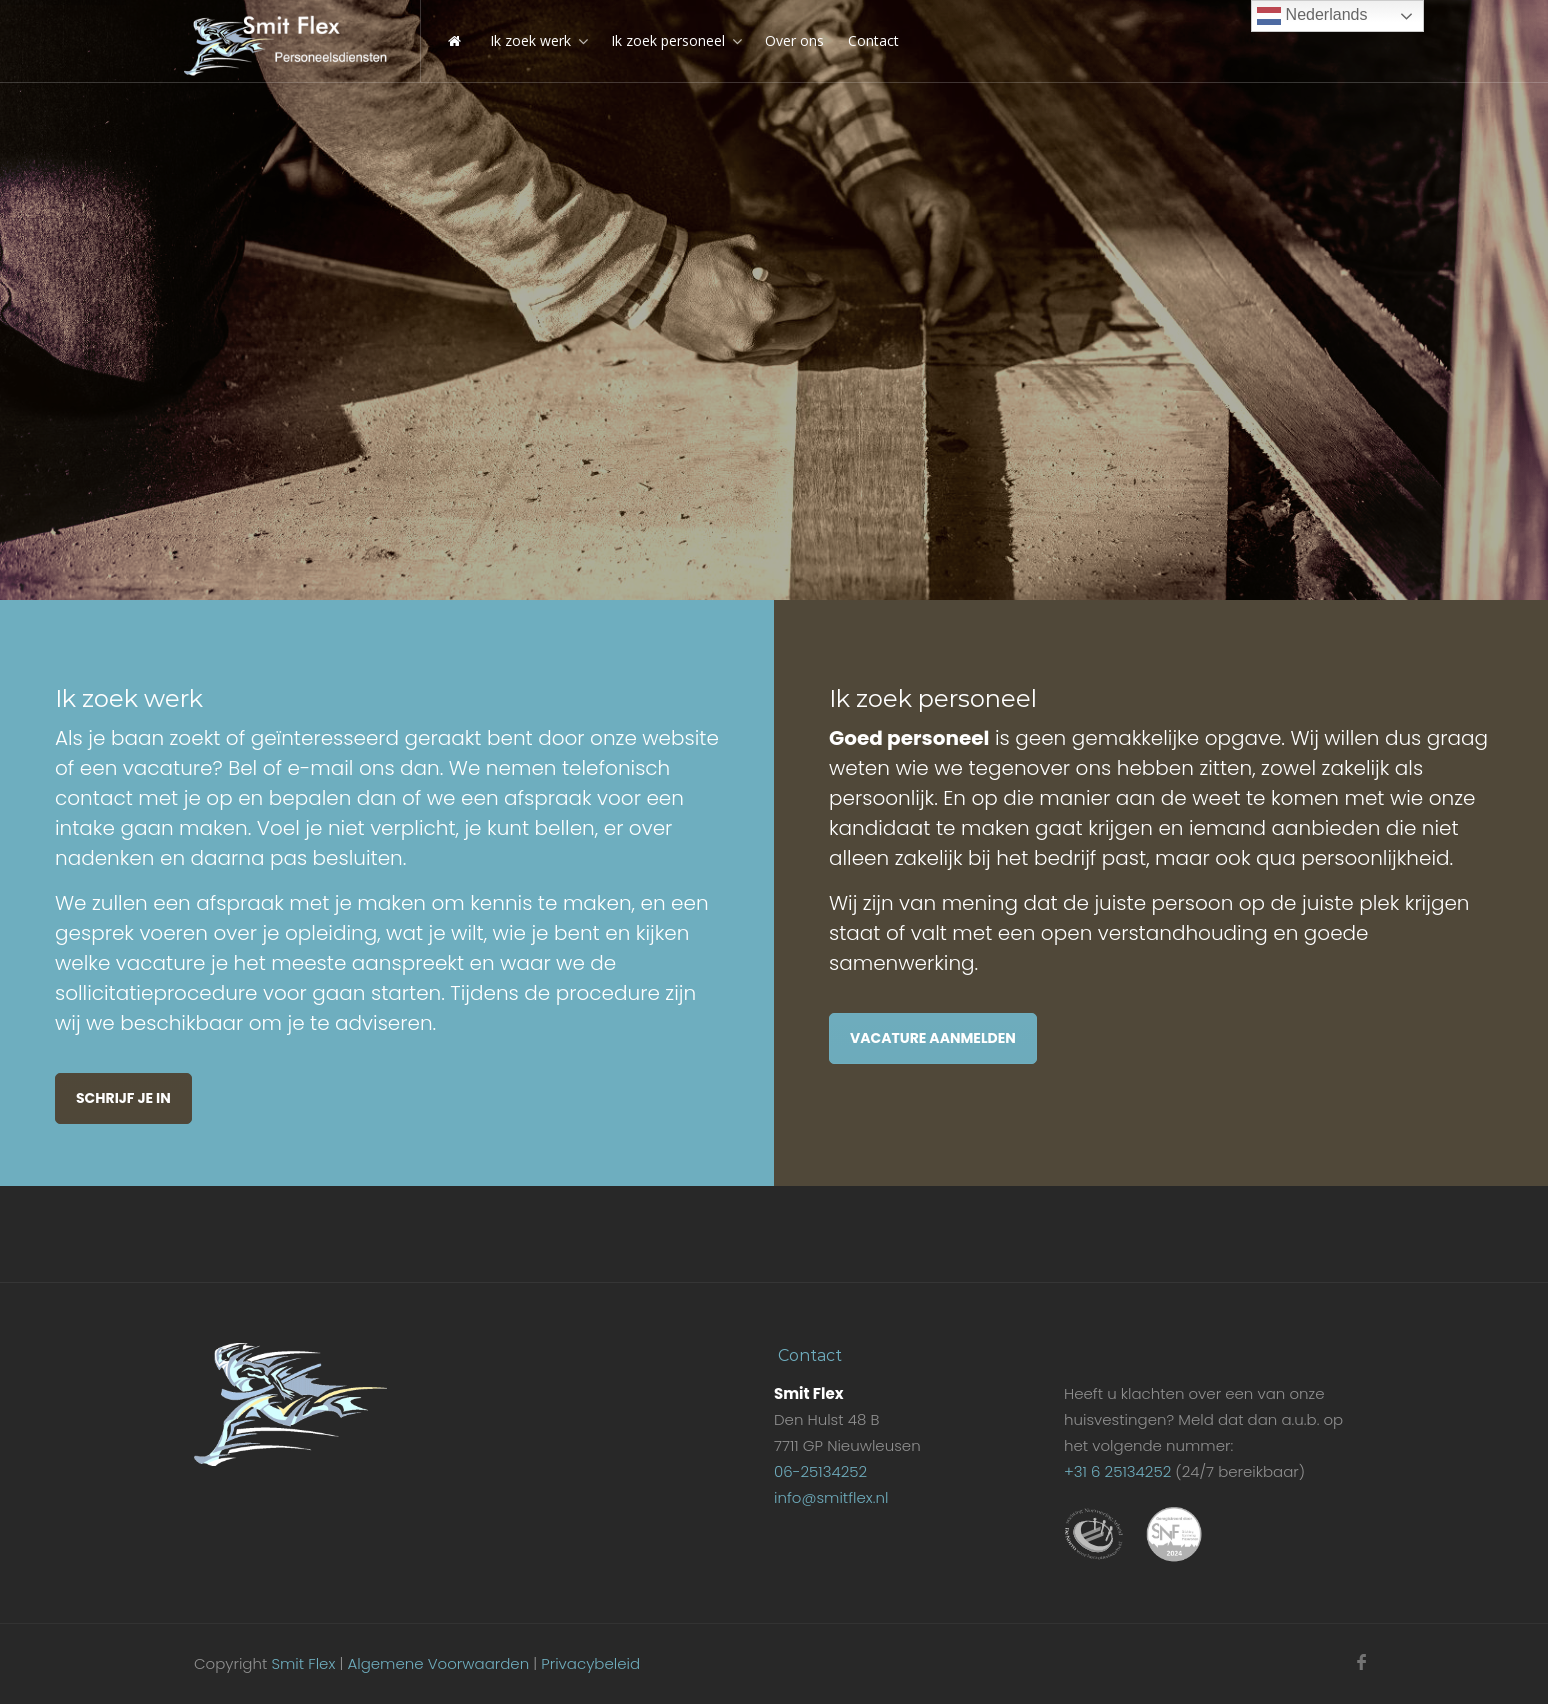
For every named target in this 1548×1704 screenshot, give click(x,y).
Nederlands (1312, 16)
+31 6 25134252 (1117, 1471)
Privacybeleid (590, 1663)
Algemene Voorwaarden (438, 1663)
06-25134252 (820, 1471)
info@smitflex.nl (831, 1497)
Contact (873, 40)
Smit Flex (303, 1663)
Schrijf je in (123, 1098)
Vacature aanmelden (933, 1038)
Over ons (794, 40)
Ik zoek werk (530, 40)
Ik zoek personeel (668, 40)
